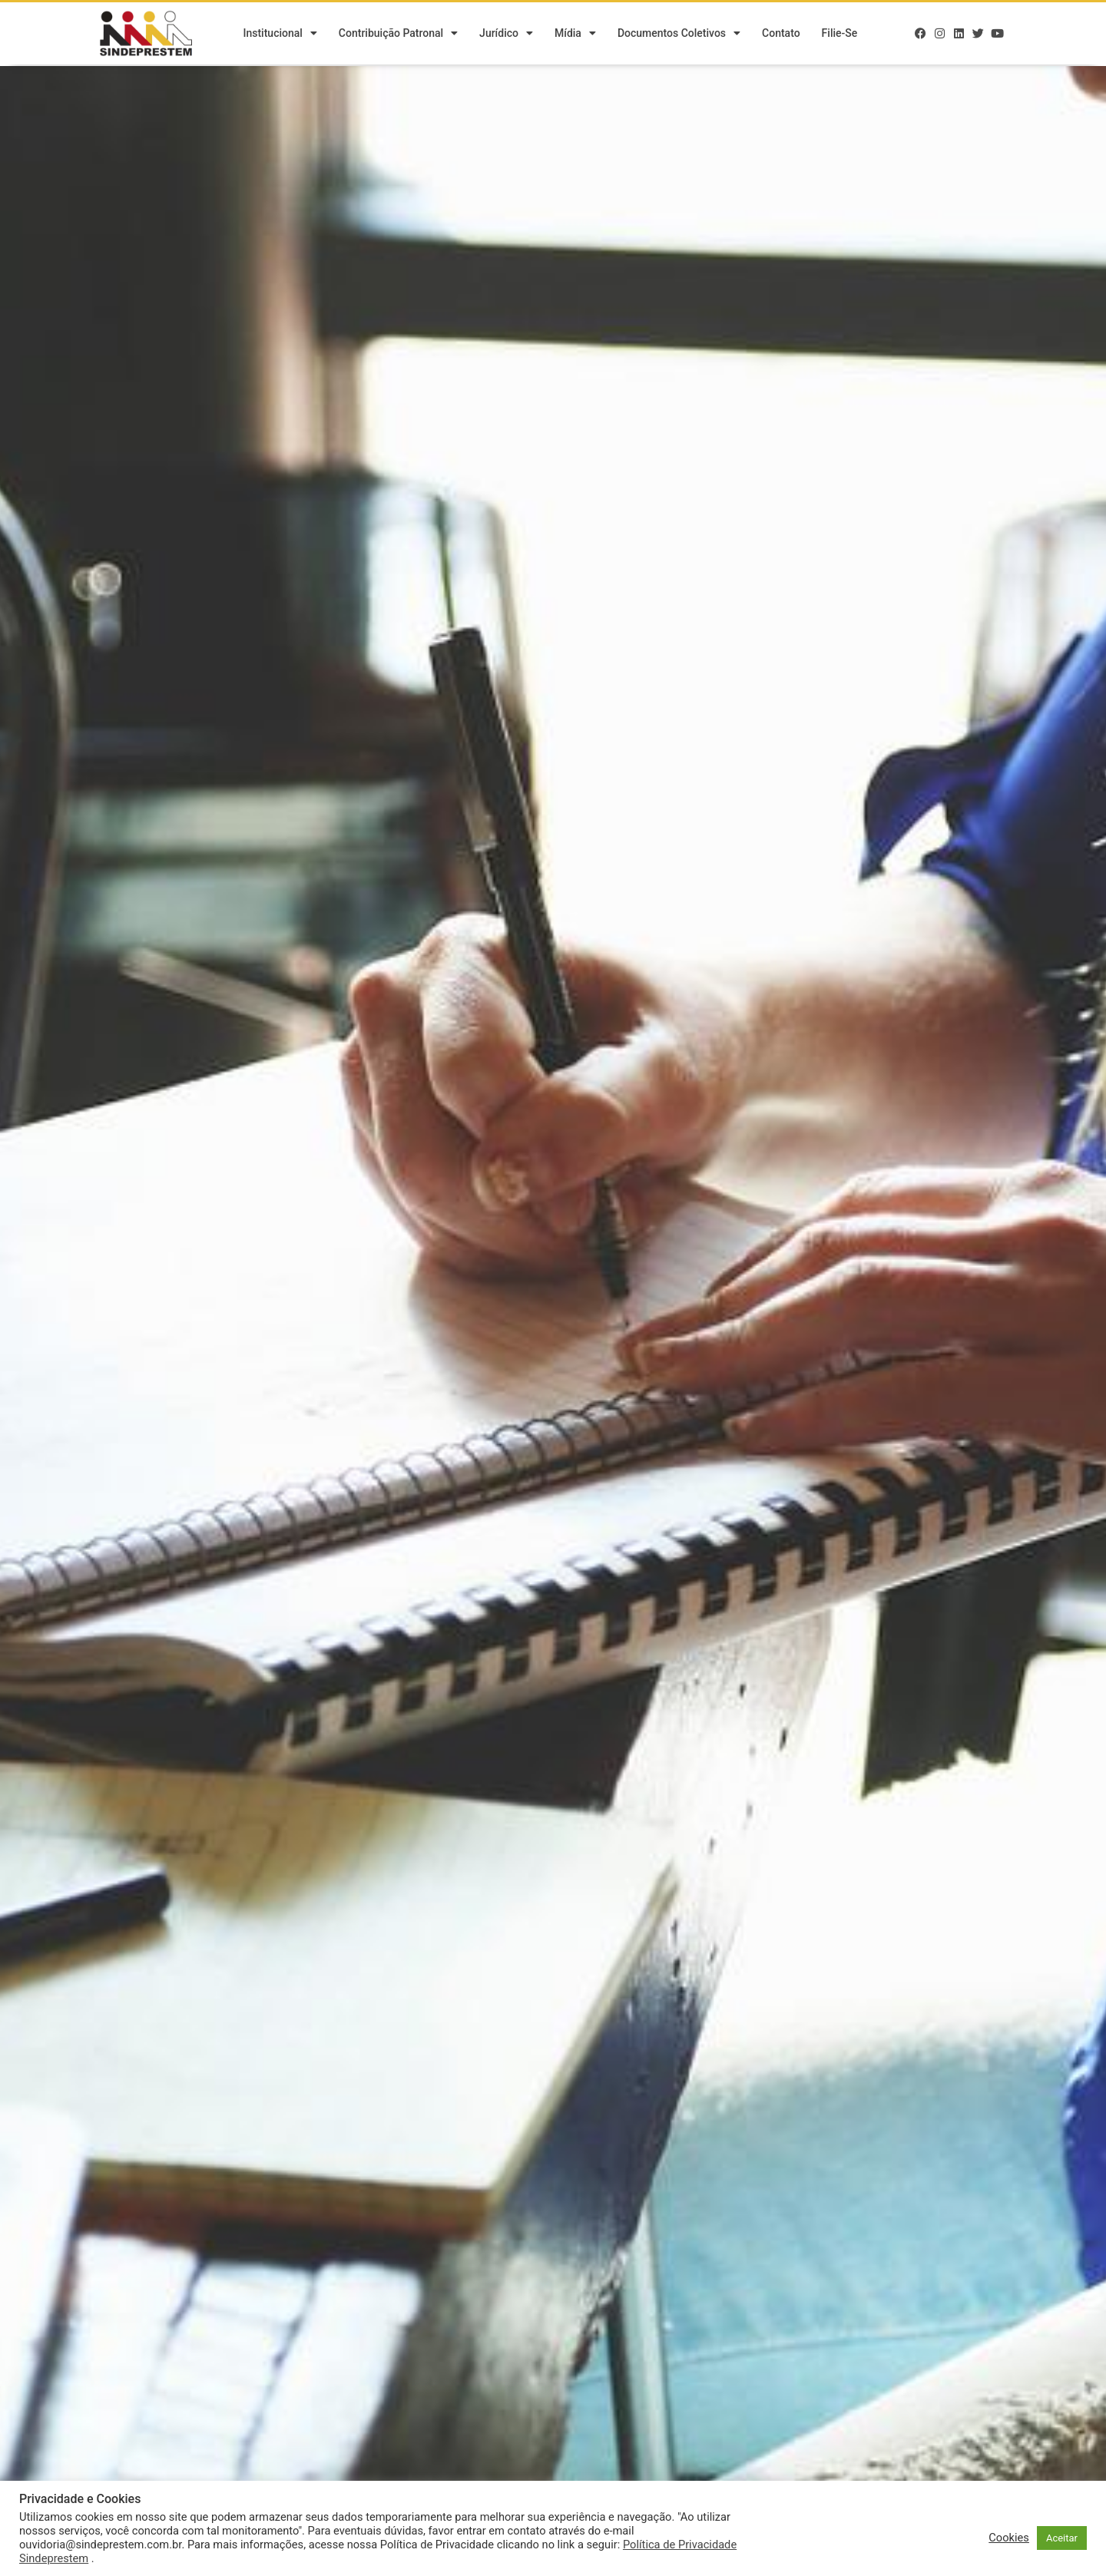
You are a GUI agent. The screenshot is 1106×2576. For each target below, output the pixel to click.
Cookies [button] (1008, 2538)
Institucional (279, 34)
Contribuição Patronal (398, 34)
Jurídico (506, 34)
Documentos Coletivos (679, 34)
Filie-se (840, 34)
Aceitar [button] (1062, 2538)
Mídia (575, 34)
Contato (781, 34)
